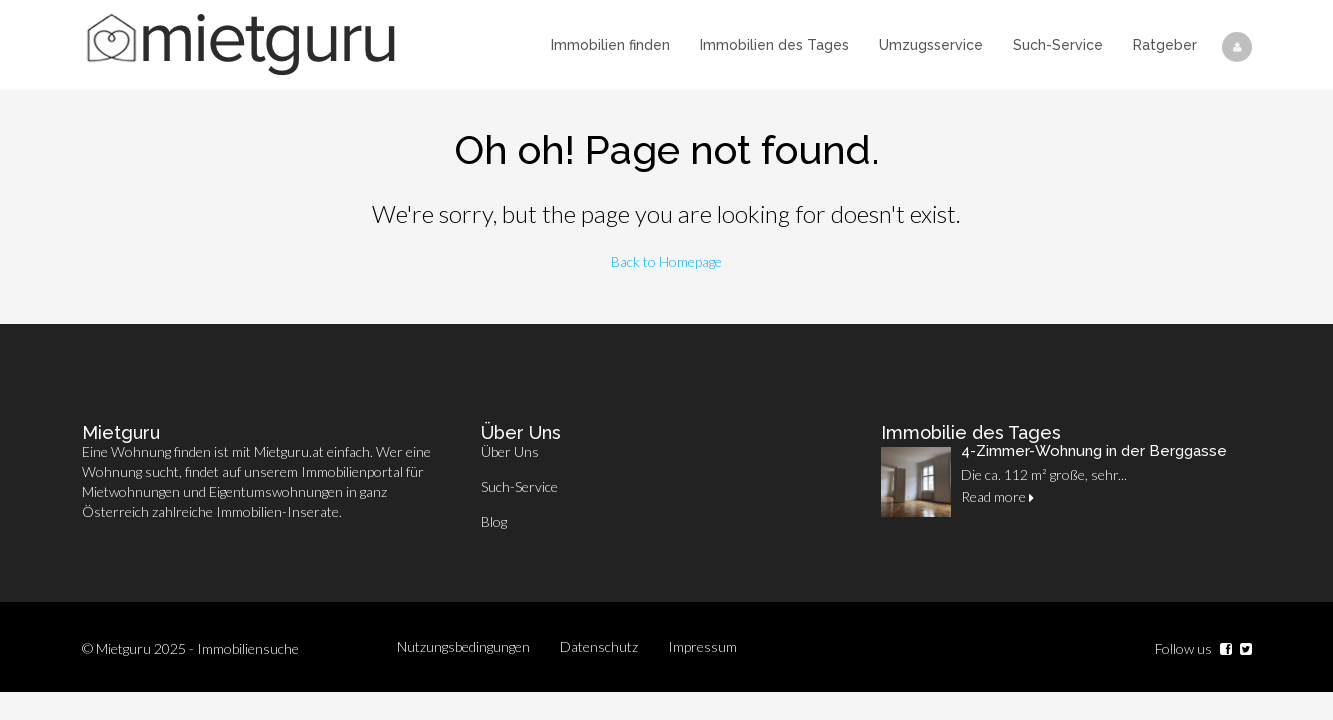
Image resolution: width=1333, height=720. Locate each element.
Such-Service (1058, 45)
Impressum (702, 646)
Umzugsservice (931, 45)
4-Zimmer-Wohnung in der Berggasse (1094, 451)
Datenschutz (599, 646)
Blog (494, 521)
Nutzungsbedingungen (463, 646)
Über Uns (510, 451)
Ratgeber (1165, 45)
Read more (997, 496)
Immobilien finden (610, 45)
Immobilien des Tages (774, 45)
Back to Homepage (666, 261)
